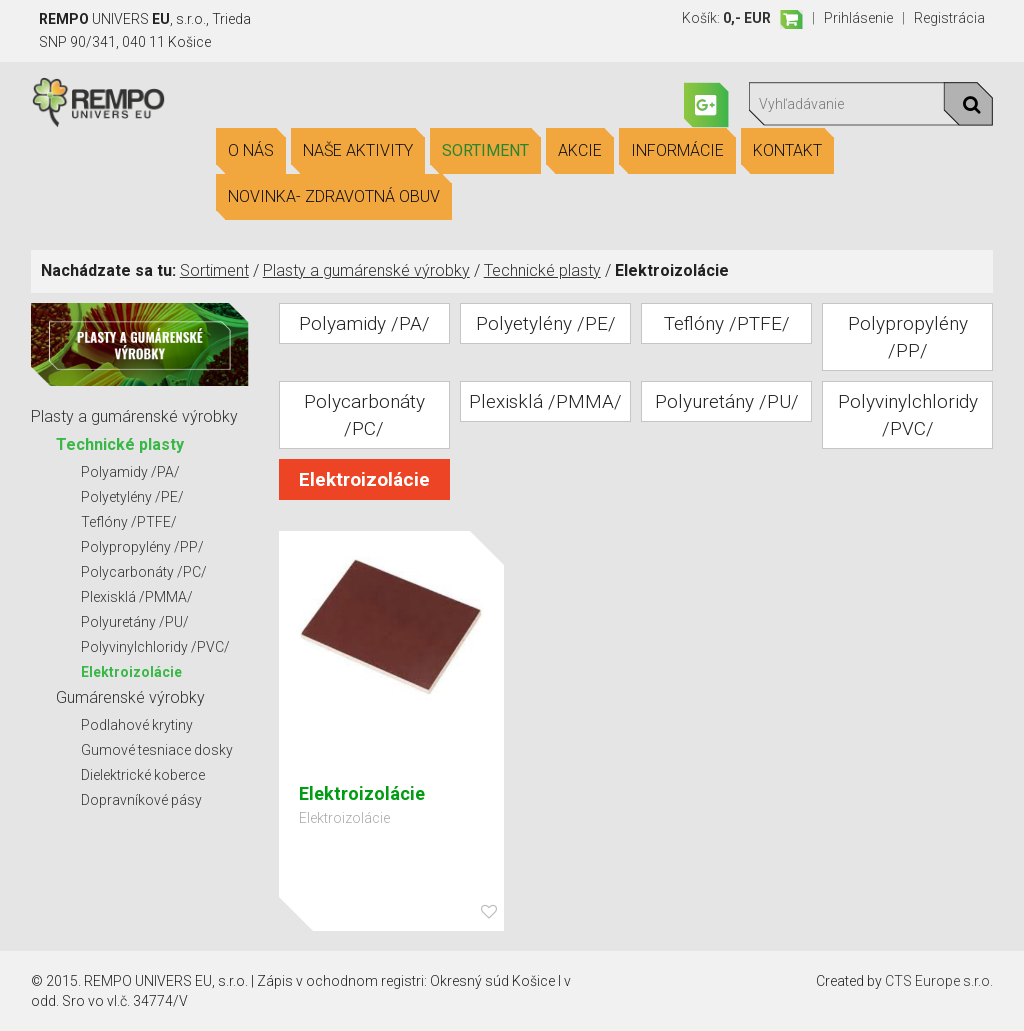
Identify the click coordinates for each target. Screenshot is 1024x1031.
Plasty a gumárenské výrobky (366, 270)
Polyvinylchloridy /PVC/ (155, 647)
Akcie (580, 151)
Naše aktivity (358, 151)
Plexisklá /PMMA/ (137, 597)
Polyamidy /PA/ (130, 472)
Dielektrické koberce (143, 775)
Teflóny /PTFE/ (129, 522)
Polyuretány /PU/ (135, 622)
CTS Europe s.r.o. (939, 981)
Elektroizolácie (131, 672)
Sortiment (485, 151)
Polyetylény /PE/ (132, 497)
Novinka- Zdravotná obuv (334, 197)
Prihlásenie (858, 18)
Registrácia (949, 18)
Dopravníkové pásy (141, 800)
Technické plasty (542, 270)
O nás (251, 151)
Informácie (677, 151)
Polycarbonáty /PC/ (144, 572)
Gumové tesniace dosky (157, 750)
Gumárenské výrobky (130, 697)
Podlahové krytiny (137, 725)
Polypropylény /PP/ (142, 547)
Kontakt (787, 151)
